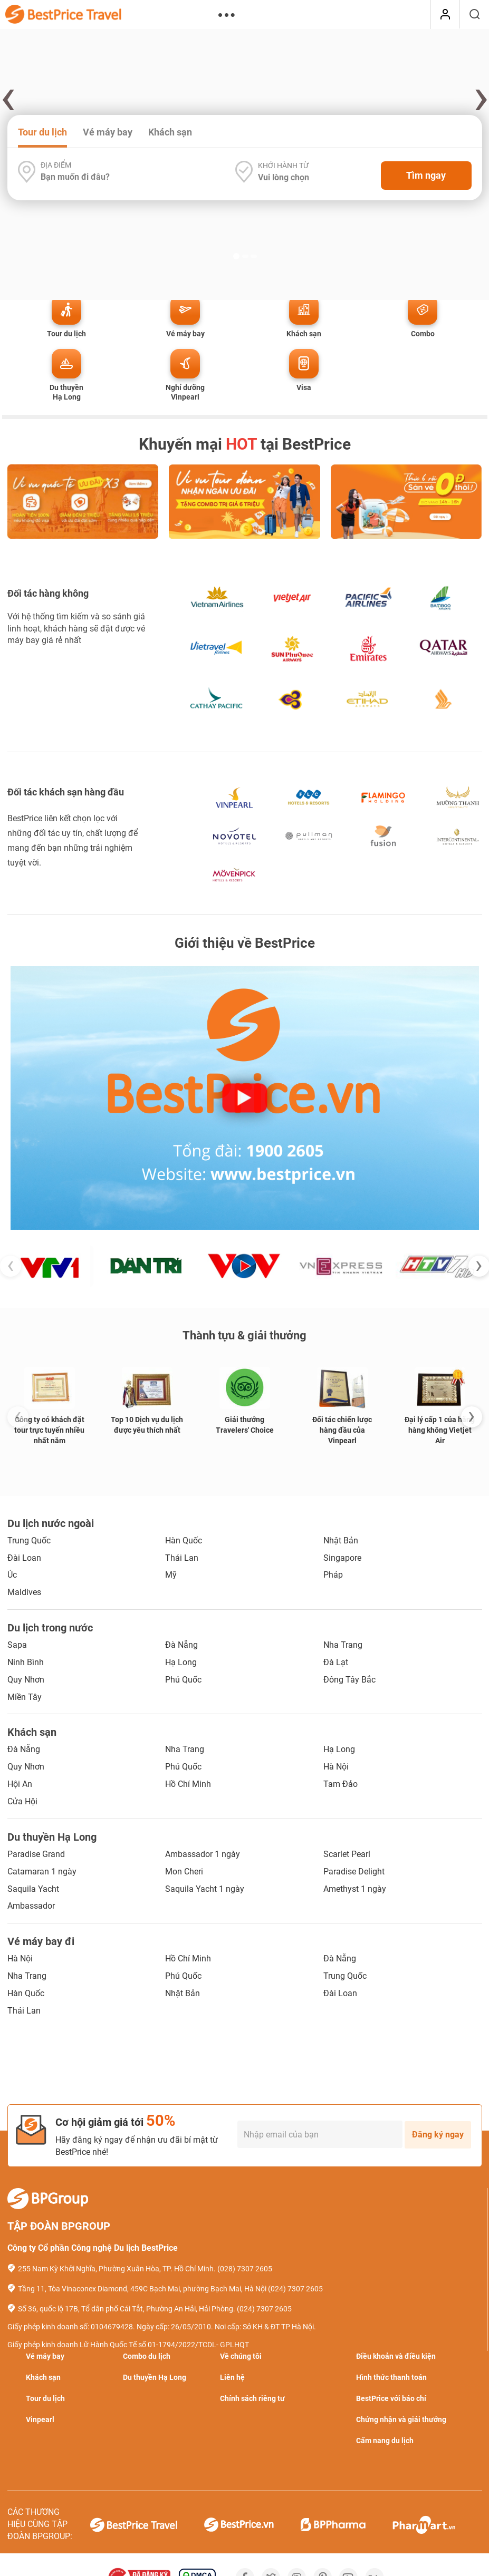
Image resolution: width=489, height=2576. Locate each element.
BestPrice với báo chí (391, 2398)
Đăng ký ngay (438, 2135)
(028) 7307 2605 (244, 2268)
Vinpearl (40, 2419)
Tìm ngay (426, 175)
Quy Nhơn (25, 1680)
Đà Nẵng (181, 1645)
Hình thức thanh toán (391, 2377)
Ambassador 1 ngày (202, 1854)
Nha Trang (342, 1645)
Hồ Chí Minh (188, 1784)
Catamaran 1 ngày (41, 1872)
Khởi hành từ (283, 165)
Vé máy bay (107, 132)
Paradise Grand (36, 1854)
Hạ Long (181, 1662)
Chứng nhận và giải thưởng (401, 2419)
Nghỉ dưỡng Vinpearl (185, 392)
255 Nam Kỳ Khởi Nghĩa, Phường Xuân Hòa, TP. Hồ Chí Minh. (117, 2268)
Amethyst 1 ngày (354, 1889)
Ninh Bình (25, 1662)
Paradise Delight (354, 1872)
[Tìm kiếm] (474, 15)
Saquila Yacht (33, 1889)
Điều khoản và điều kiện (396, 2356)
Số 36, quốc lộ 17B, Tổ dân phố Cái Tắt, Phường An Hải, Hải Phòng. (126, 2309)
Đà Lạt (335, 1662)
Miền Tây (24, 1697)
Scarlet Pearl (346, 1854)
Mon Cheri (184, 1872)
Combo (423, 333)
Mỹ (171, 1575)
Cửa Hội (22, 1801)
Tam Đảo (340, 1784)
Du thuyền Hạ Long (66, 392)
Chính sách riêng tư (252, 2398)
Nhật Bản (340, 1540)
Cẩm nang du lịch (385, 2440)
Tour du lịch (42, 132)
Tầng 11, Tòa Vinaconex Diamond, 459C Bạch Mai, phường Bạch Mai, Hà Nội (142, 2289)
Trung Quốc (29, 1540)
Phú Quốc (183, 1680)
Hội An (19, 1784)
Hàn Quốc (183, 1540)
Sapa (17, 1645)
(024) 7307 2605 (295, 2289)
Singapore (342, 1558)
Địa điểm (56, 165)
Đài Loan (24, 1558)
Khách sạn (170, 132)
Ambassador (31, 1906)
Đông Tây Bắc (349, 1680)
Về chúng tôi (241, 2356)
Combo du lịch (146, 2356)
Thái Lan (181, 1558)
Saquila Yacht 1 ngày (204, 1889)
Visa (303, 387)
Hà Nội (336, 1767)
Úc (12, 1575)
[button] (236, 111)
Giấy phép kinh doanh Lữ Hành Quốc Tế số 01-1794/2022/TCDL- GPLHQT (128, 2344)
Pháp (333, 1575)
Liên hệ (232, 2377)
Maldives (24, 1592)
